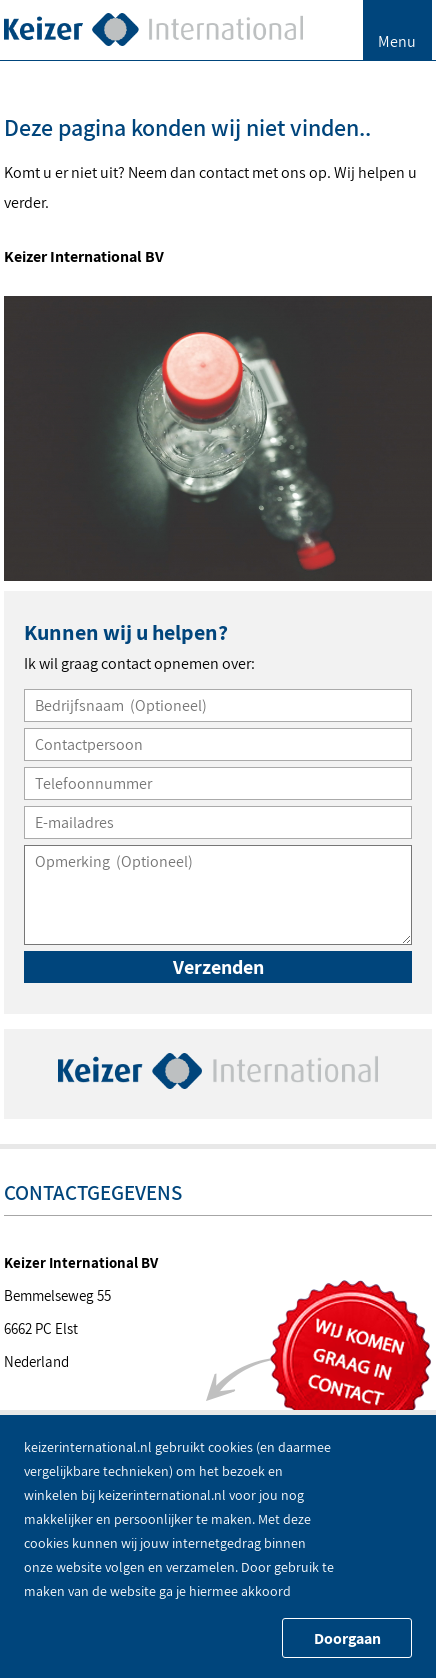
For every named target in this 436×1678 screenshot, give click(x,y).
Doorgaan (347, 1638)
